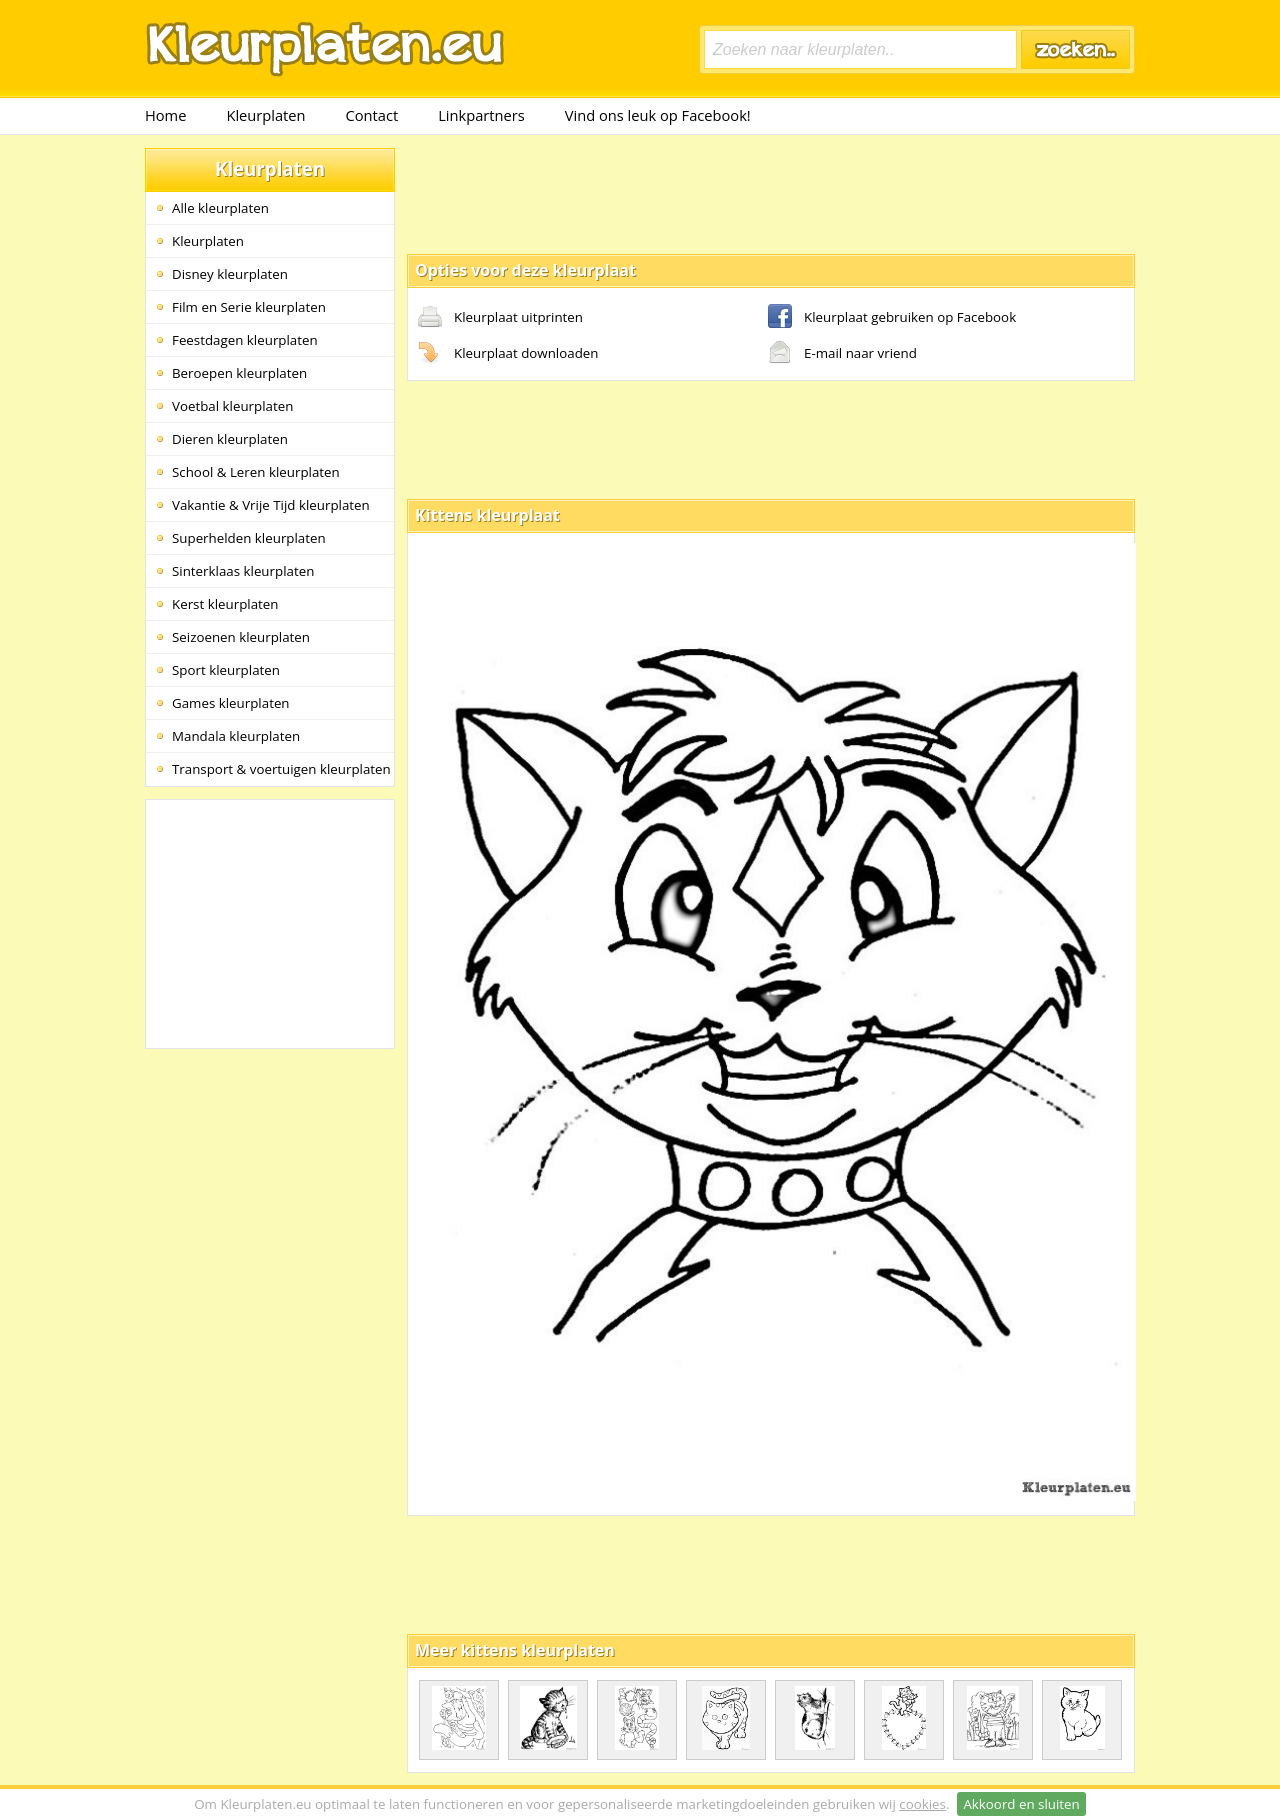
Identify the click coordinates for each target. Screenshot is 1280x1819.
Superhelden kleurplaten (249, 538)
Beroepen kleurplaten (239, 373)
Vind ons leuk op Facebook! (658, 115)
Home (165, 115)
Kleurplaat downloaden (508, 354)
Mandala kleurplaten (236, 736)
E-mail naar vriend (842, 354)
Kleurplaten (265, 115)
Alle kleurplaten (220, 208)
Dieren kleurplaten (230, 439)
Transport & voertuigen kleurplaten (281, 769)
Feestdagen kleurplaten (245, 340)
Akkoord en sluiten (1021, 1804)
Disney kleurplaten (230, 274)
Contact (372, 115)
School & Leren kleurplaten (256, 472)
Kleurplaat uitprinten (500, 318)
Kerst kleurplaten (225, 604)
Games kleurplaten (231, 703)
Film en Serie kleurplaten (249, 307)
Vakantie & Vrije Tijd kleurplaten (271, 505)
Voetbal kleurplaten (232, 406)
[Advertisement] (771, 193)
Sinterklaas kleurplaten (243, 571)
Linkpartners (481, 115)
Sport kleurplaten (226, 670)
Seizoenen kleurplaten (241, 637)
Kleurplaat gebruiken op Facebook (892, 318)
